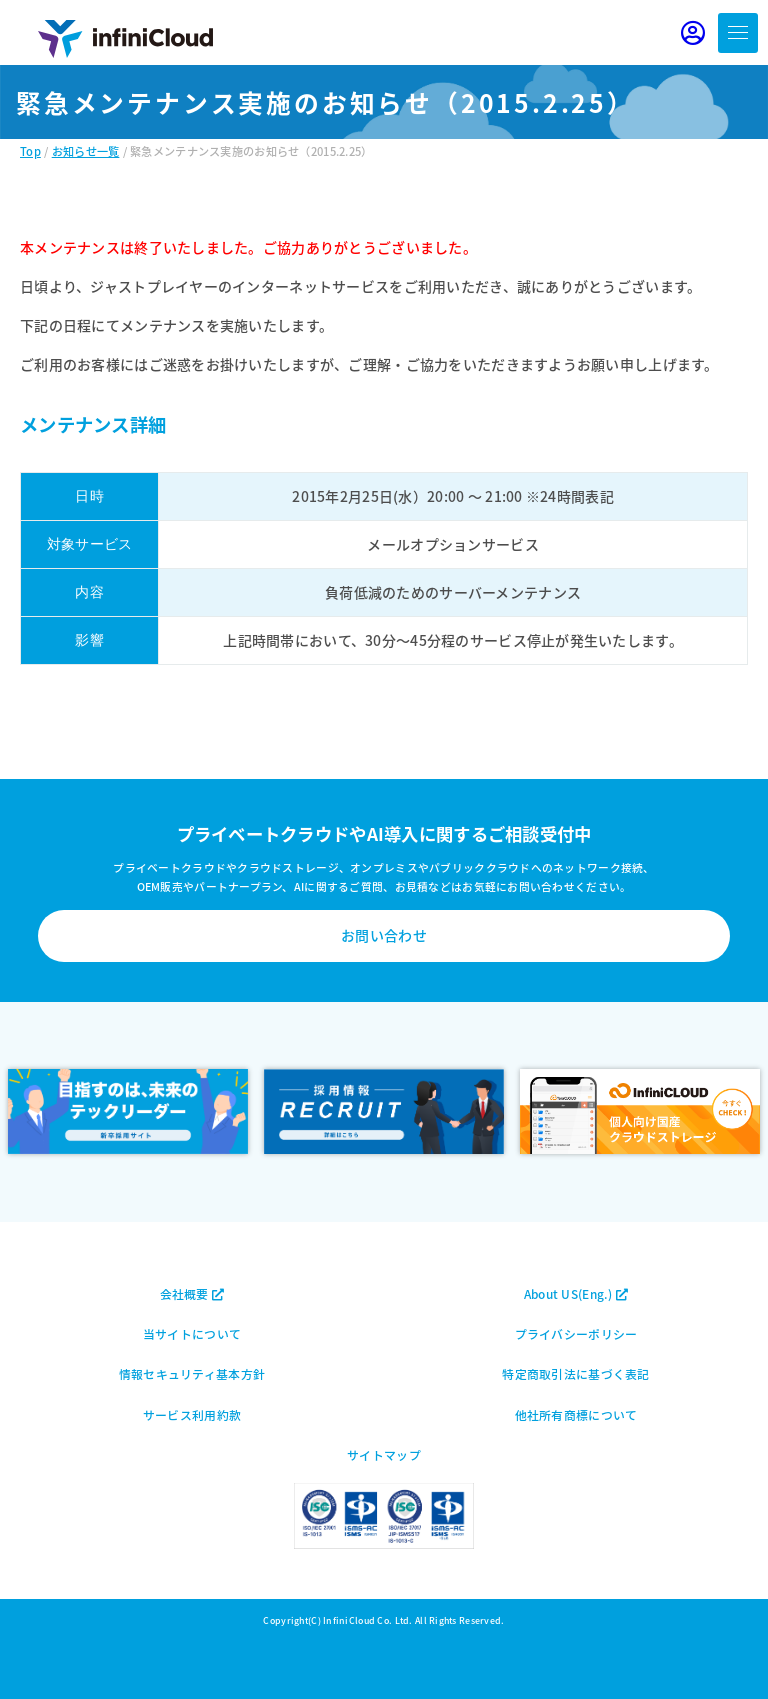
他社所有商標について (576, 1414)
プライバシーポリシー (576, 1333)
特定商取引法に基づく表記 (575, 1373)
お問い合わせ (384, 935)
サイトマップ (384, 1454)
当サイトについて (192, 1333)
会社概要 (192, 1293)
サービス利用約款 (192, 1414)
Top (30, 151)
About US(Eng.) (576, 1293)
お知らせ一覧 (86, 151)
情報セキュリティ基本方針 (192, 1373)
